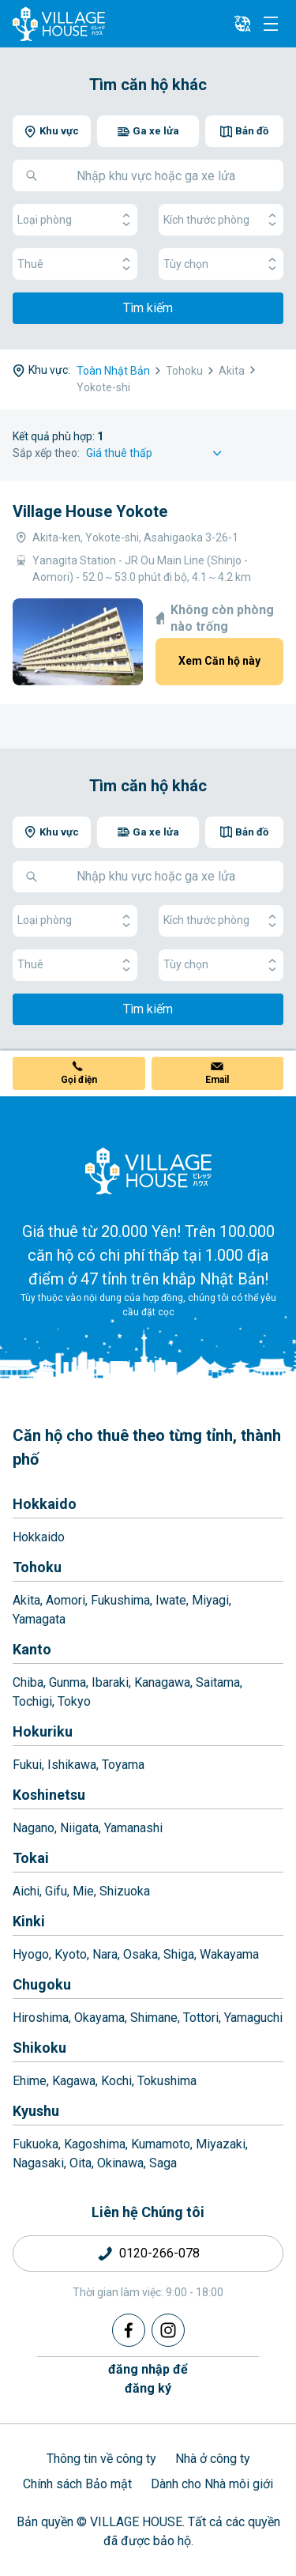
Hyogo (31, 1954)
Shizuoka (124, 1891)
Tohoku (37, 1567)
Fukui (27, 1764)
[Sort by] (156, 453)
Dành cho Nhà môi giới (212, 2483)
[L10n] (242, 23)
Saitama (218, 1682)
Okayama (99, 2017)
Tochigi (32, 1701)
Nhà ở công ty (212, 2458)
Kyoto (70, 1954)
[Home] (148, 1170)
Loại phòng (75, 220)
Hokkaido (45, 1503)
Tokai (31, 1858)
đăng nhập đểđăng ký (148, 2379)
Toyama (123, 1764)
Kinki (29, 1921)
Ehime (30, 2080)
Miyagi (210, 1600)
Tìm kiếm (148, 307)
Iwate (170, 1600)
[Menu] (270, 23)
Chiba (28, 1682)
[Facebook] (128, 2330)
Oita (80, 2163)
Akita (26, 1600)
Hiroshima (41, 2017)
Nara (105, 1954)
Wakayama (229, 1954)
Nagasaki (38, 2163)
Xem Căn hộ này (219, 660)
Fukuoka (35, 2144)
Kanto (32, 1649)
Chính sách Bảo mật (77, 2483)
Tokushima (167, 2080)
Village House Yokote (90, 511)
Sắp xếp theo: (46, 453)
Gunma (67, 1682)
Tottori (201, 2017)
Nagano (33, 1827)
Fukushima (120, 1600)
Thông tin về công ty (101, 2458)
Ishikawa (71, 1764)
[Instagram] (168, 2330)
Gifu (56, 1891)
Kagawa (74, 2080)
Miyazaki (220, 2144)
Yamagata (39, 1619)
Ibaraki (110, 1682)
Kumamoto (160, 2144)
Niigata (79, 1827)
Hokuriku (43, 1731)
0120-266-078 (159, 2253)
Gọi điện (79, 1079)
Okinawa (120, 2163)
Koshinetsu (49, 1794)
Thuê (75, 264)
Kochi (116, 2080)
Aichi (26, 1891)
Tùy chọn (221, 264)
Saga (163, 2163)
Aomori (65, 1600)
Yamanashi (133, 1827)
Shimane (154, 2017)
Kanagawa (162, 1682)
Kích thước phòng (221, 220)
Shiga (178, 1954)
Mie (83, 1891)
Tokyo (74, 1701)
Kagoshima (95, 2144)
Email (217, 1079)
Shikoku (39, 2047)
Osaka (140, 1954)
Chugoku (42, 1984)
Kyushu (36, 2111)
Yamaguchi (253, 2017)
